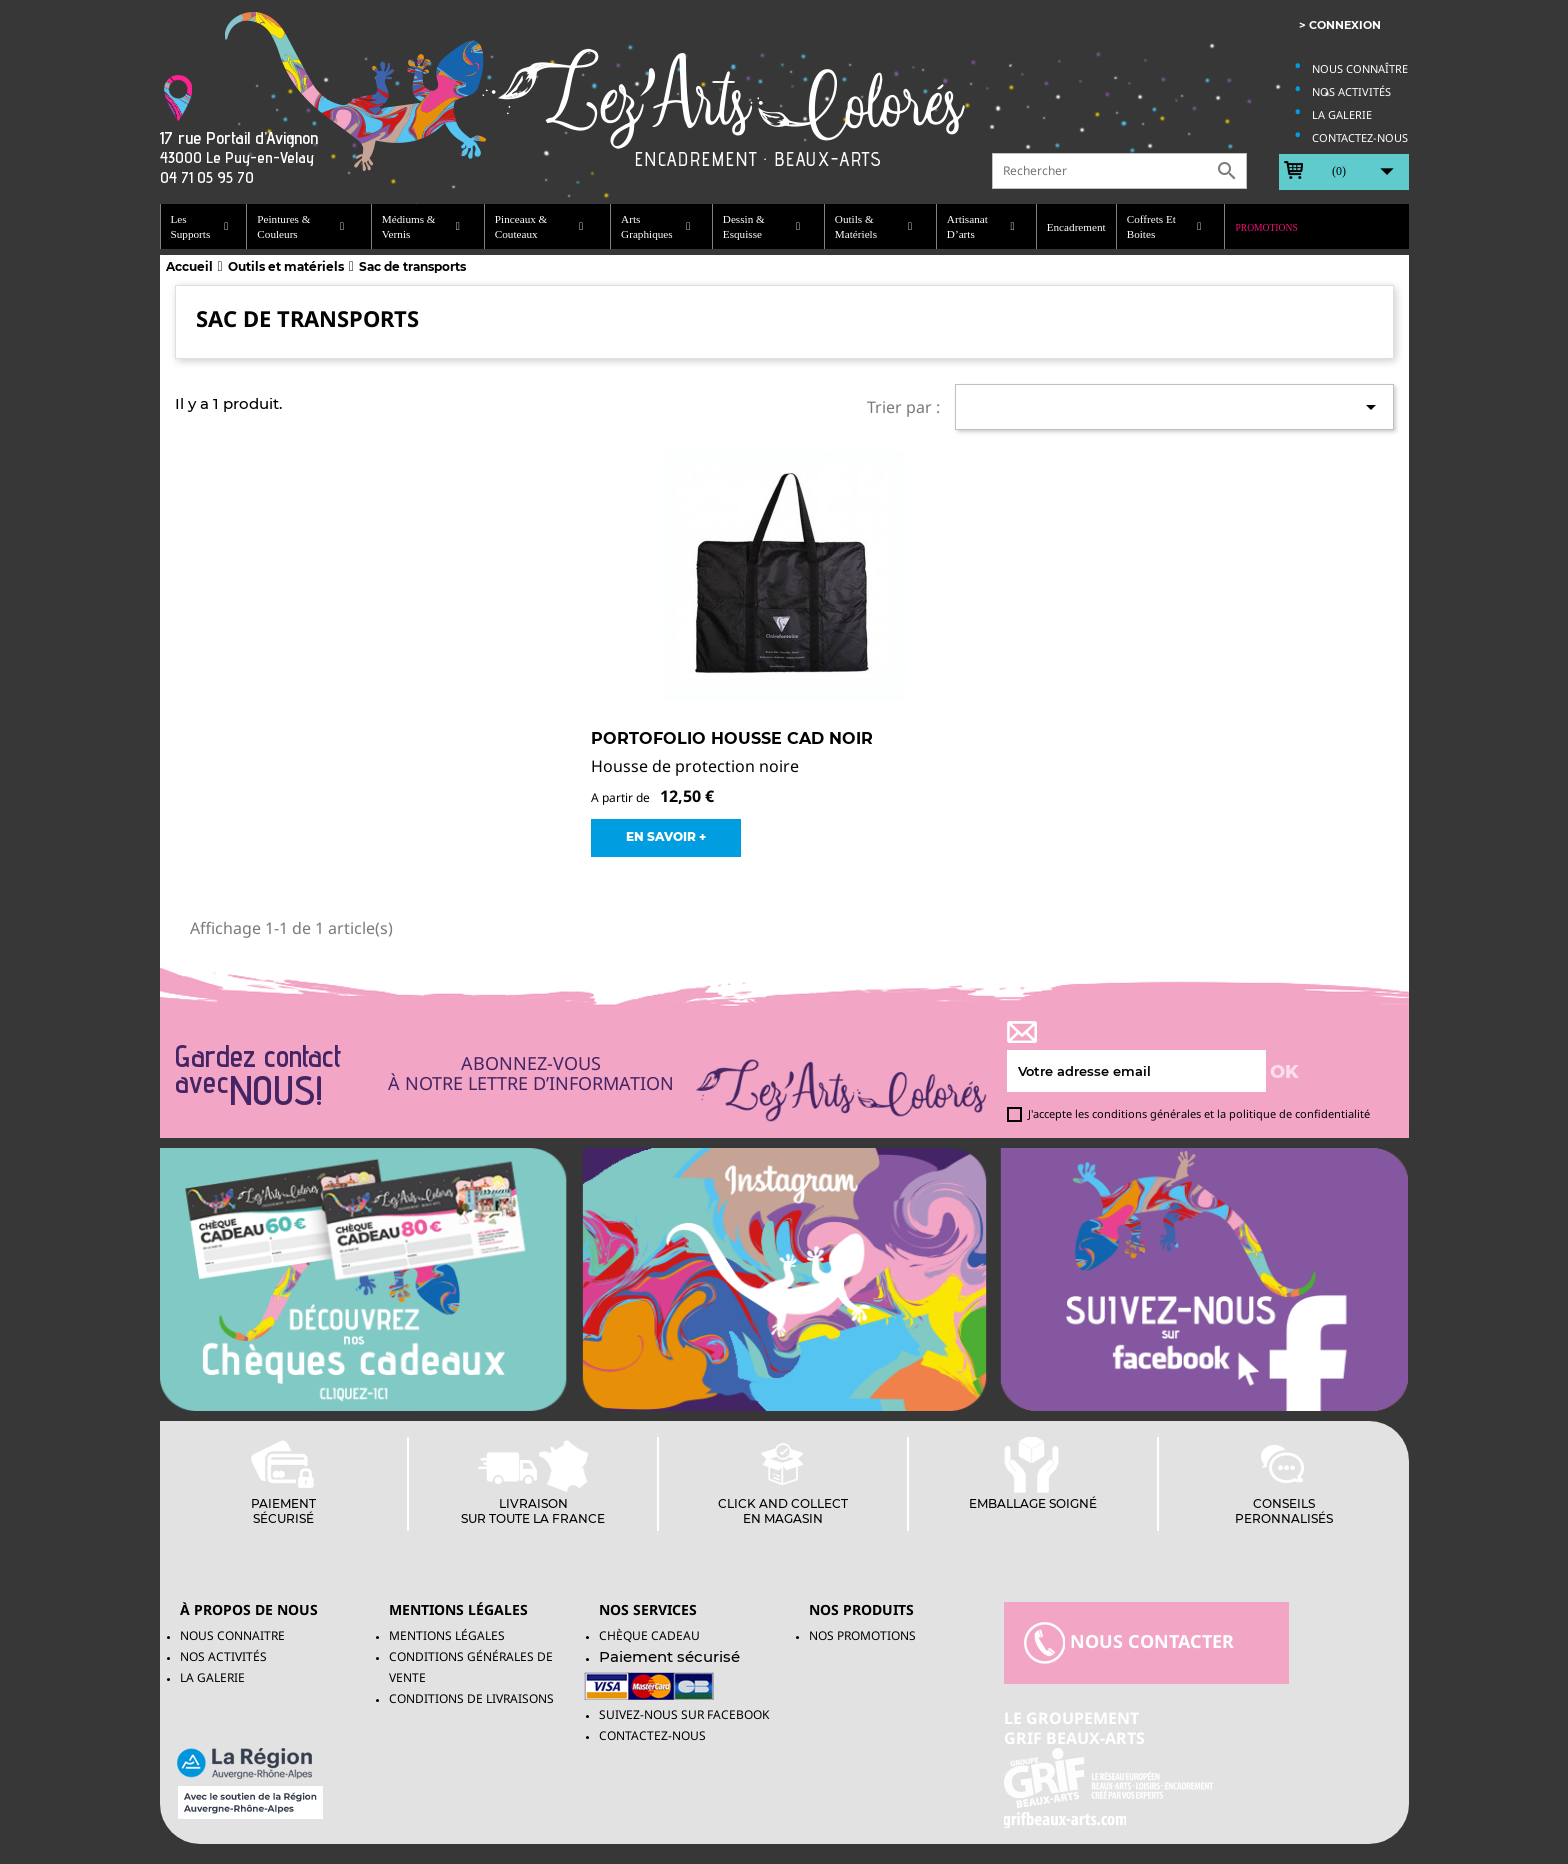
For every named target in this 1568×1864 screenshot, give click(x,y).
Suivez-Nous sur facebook (684, 1714)
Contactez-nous (1360, 137)
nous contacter (1129, 1643)
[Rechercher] (1119, 171)
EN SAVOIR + (666, 836)
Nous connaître (1360, 68)
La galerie (1342, 114)
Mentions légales (447, 1635)
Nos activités (1351, 91)
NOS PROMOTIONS (862, 1635)
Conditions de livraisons (471, 1698)
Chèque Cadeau (649, 1635)
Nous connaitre (232, 1635)
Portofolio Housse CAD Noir (732, 738)
